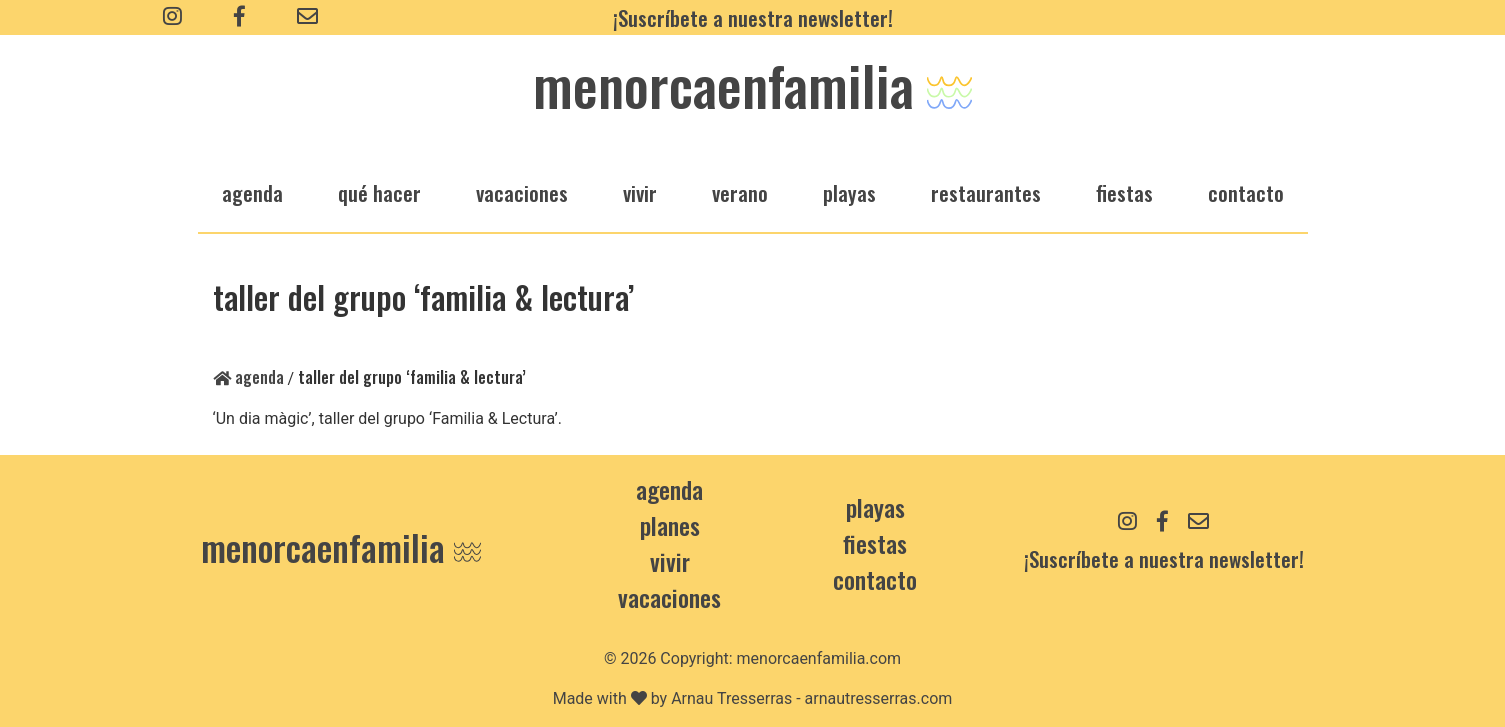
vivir (640, 192)
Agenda (248, 377)
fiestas (1124, 192)
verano (740, 192)
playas (849, 192)
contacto (875, 579)
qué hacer (379, 192)
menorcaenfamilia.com (819, 658)
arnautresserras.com (879, 698)
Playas (875, 507)
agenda (252, 192)
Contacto (1246, 192)
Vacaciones (669, 597)
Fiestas (875, 543)
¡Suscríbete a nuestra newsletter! (753, 17)
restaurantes (986, 192)
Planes (670, 525)
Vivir (670, 561)
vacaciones (522, 192)
